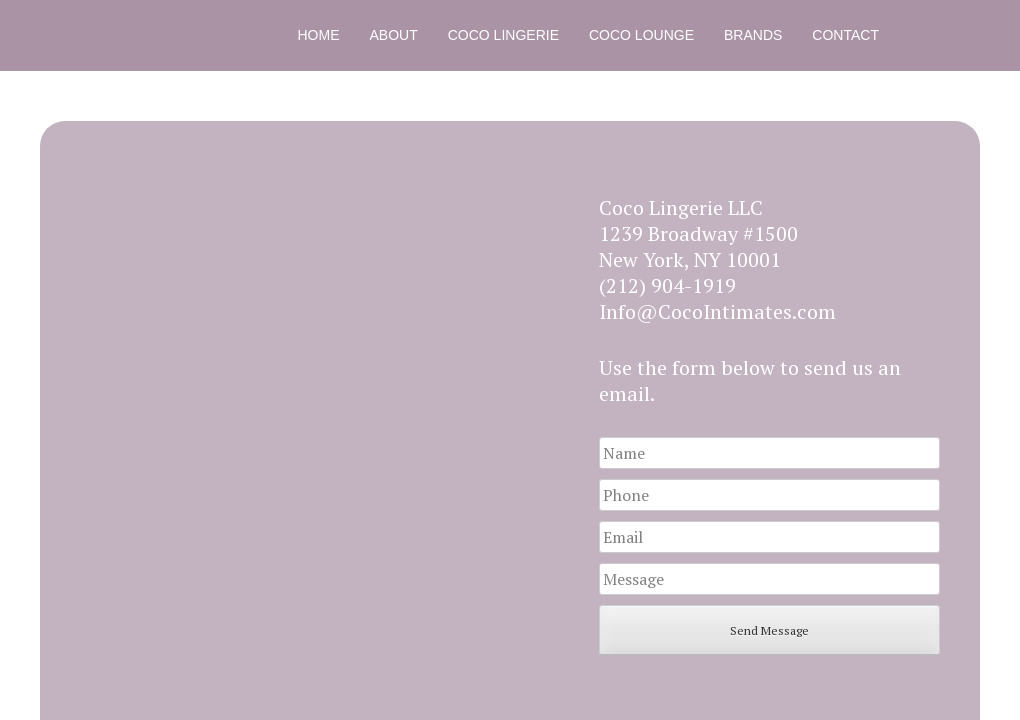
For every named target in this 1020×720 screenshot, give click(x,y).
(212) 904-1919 (667, 285)
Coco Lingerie (503, 35)
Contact (845, 35)
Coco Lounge (641, 35)
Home (319, 35)
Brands (753, 35)
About (394, 35)
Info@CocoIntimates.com (717, 311)
